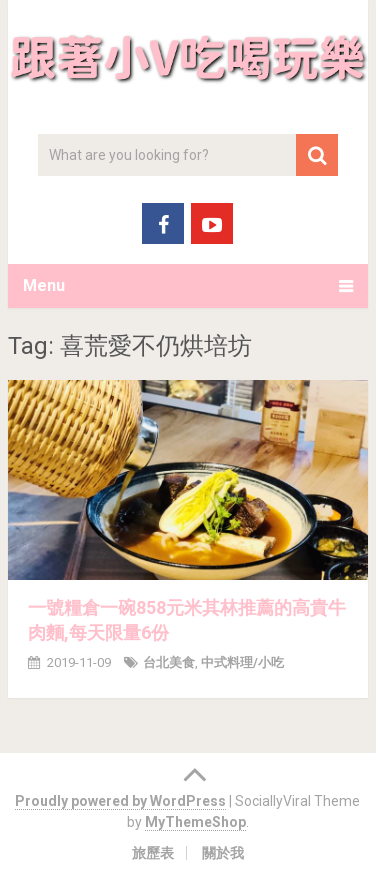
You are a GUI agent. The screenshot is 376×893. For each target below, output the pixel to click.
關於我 (223, 853)
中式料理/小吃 (242, 662)
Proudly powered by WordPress (120, 801)
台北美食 (169, 662)
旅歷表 (153, 853)
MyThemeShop (195, 822)
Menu (44, 285)
